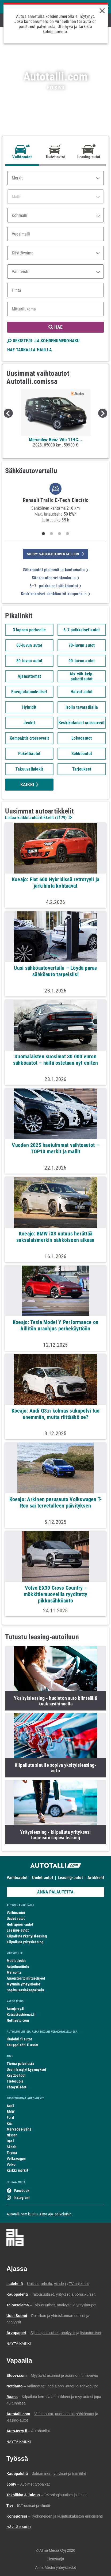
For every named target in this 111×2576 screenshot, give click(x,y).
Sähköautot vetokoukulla (55, 577)
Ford (10, 2117)
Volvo (11, 2164)
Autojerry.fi (16, 2009)
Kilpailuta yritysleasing (25, 1942)
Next (102, 413)
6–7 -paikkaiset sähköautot (55, 585)
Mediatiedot (16, 1961)
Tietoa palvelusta (20, 2063)
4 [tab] (67, 533)
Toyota (12, 2153)
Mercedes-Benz (19, 2129)
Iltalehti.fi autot (19, 2039)
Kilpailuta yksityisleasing (27, 1936)
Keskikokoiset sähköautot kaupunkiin (55, 593)
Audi (10, 2106)
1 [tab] (43, 533)
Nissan (12, 2135)
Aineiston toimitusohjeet (26, 1978)
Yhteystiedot (16, 2087)
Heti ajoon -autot (20, 1924)
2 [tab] (51, 533)
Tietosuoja (15, 2081)
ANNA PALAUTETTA (55, 1892)
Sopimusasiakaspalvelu (25, 1990)
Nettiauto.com (18, 2020)
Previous (8, 413)
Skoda (12, 2147)
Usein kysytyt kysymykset (26, 2069)
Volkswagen (16, 2158)
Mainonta (14, 1972)
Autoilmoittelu (18, 1966)
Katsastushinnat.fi (21, 2014)
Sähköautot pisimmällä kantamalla (55, 569)
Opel (10, 2141)
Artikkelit (95, 1877)
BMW (11, 2112)
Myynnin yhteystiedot (23, 1984)
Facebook (21, 2190)
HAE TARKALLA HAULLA (29, 349)
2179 (60, 817)
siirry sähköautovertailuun (55, 554)
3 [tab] (59, 533)
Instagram (21, 2197)
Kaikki (29, 784)
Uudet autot (42, 1877)
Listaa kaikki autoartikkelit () (38, 817)
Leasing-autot (70, 1877)
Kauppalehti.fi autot (23, 2045)
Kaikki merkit (17, 2170)
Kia (9, 2123)
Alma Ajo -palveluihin (55, 2214)
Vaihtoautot (17, 1877)
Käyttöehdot (16, 2075)
